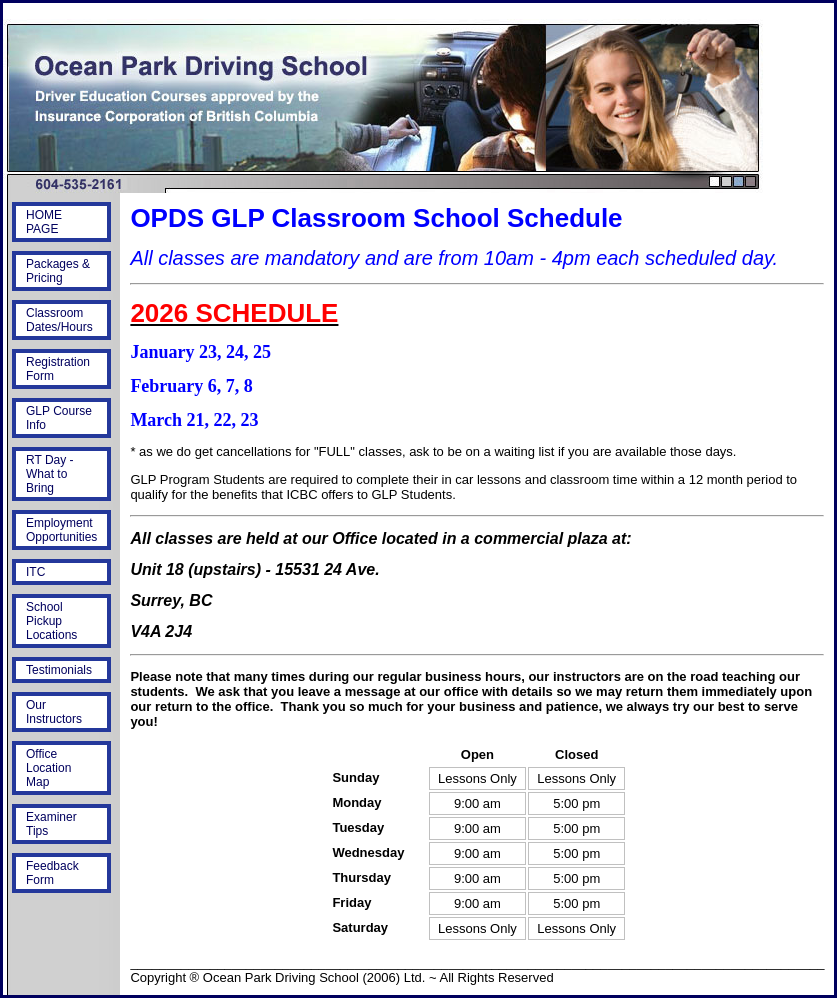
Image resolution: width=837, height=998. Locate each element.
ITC (35, 572)
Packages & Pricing (58, 271)
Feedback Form (52, 873)
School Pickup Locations (51, 621)
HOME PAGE (44, 222)
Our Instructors (54, 712)
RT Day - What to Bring (50, 474)
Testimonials (59, 670)
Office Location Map (48, 768)
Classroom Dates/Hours (59, 320)
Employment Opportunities (61, 530)
